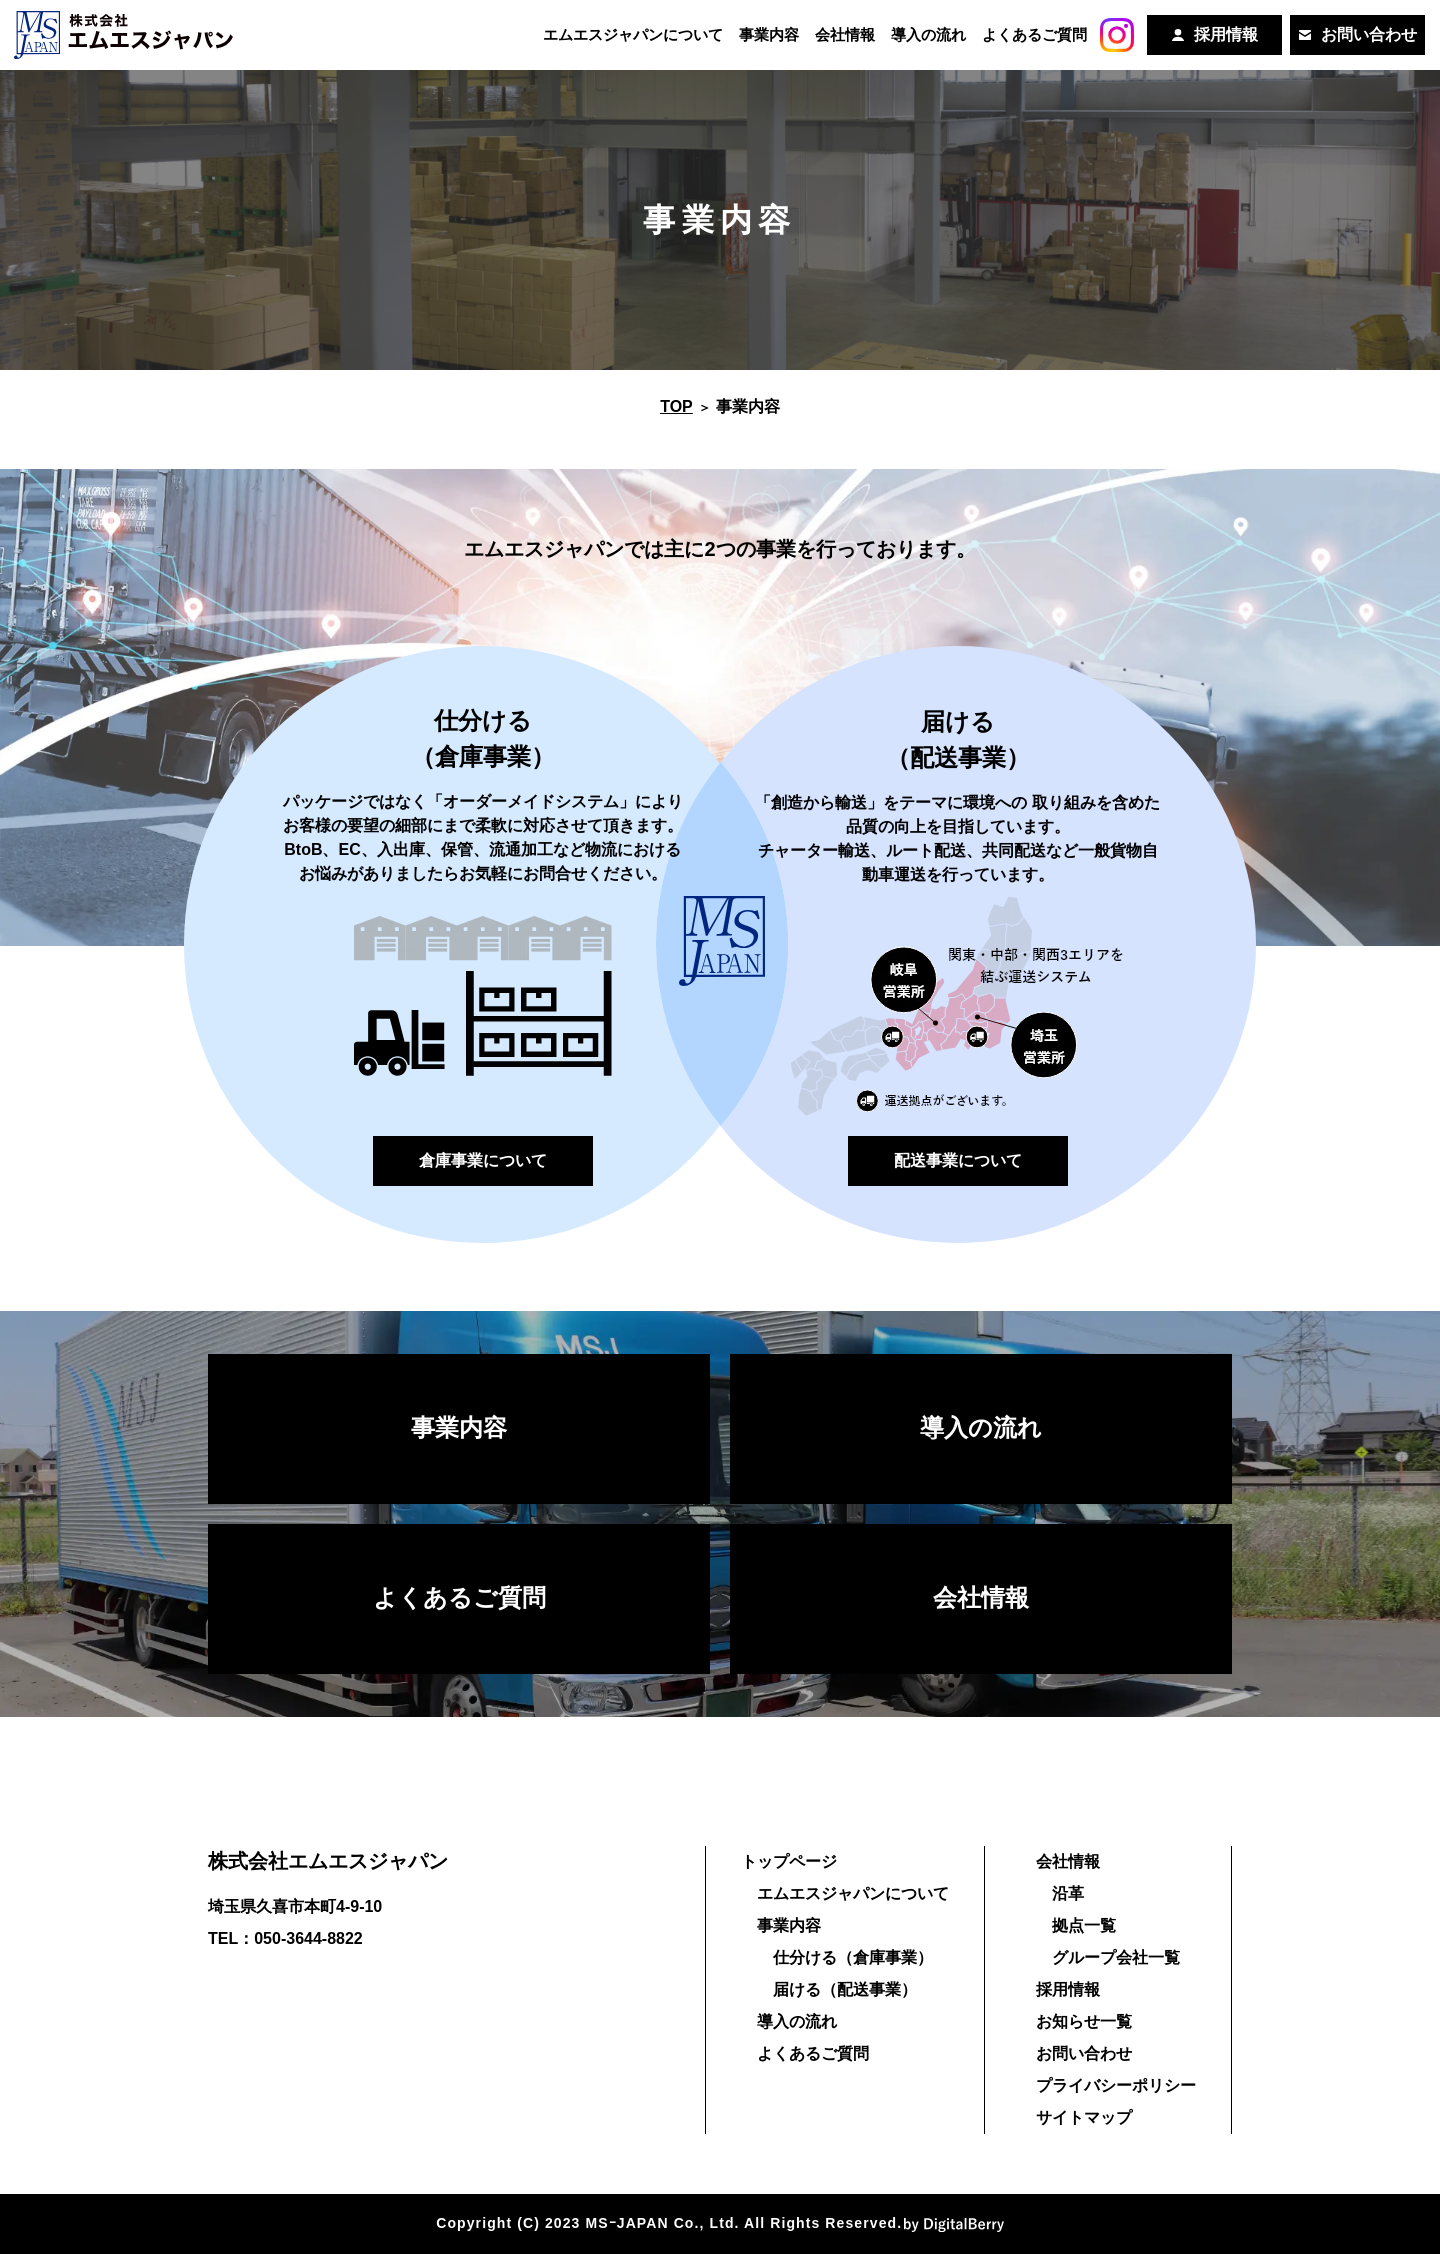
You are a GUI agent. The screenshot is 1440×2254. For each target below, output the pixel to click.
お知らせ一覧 (1084, 2021)
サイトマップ (1084, 2117)
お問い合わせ (1084, 2053)
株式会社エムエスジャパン (328, 1861)
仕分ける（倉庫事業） (853, 1957)
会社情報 (842, 34)
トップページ (789, 1861)
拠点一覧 (1084, 1925)
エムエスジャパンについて (629, 34)
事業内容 (766, 34)
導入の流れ (925, 34)
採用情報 (1068, 1989)
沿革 (1068, 1893)
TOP (676, 406)
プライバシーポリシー (1116, 2085)
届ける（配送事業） (845, 1989)
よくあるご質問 (1031, 34)
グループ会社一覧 (1116, 1957)
